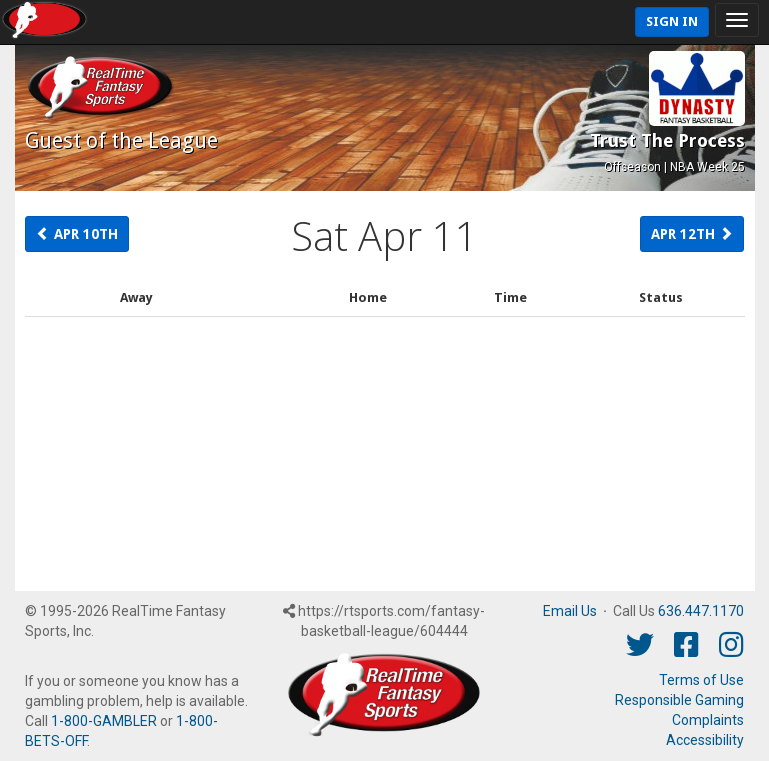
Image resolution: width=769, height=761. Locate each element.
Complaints (708, 720)
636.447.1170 (701, 611)
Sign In (672, 21)
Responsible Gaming (679, 700)
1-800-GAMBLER (104, 721)
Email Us (570, 611)
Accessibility (705, 740)
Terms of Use (701, 680)
